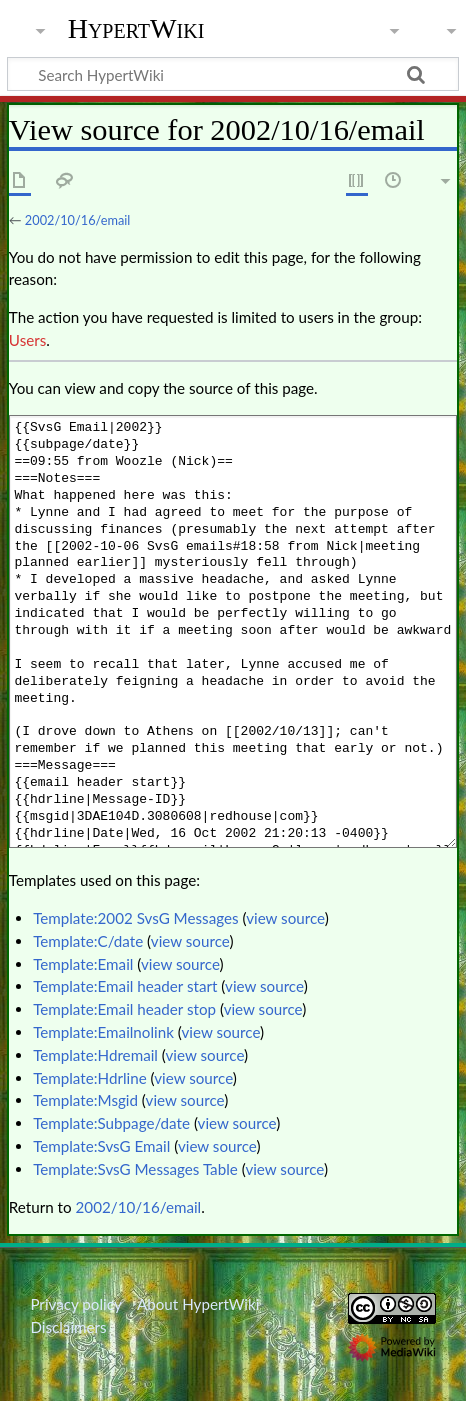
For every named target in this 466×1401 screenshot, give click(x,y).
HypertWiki (136, 29)
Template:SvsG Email (101, 1146)
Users (27, 340)
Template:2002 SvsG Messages (135, 918)
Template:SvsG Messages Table (135, 1169)
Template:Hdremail (95, 1055)
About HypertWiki (198, 1304)
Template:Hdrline (90, 1078)
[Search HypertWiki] (233, 74)
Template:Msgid (85, 1100)
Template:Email (83, 964)
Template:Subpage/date (111, 1123)
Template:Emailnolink (103, 1032)
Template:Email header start (125, 986)
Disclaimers (68, 1327)
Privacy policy (75, 1304)
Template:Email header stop (124, 1009)
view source (285, 918)
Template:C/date (88, 941)
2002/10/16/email (78, 220)
